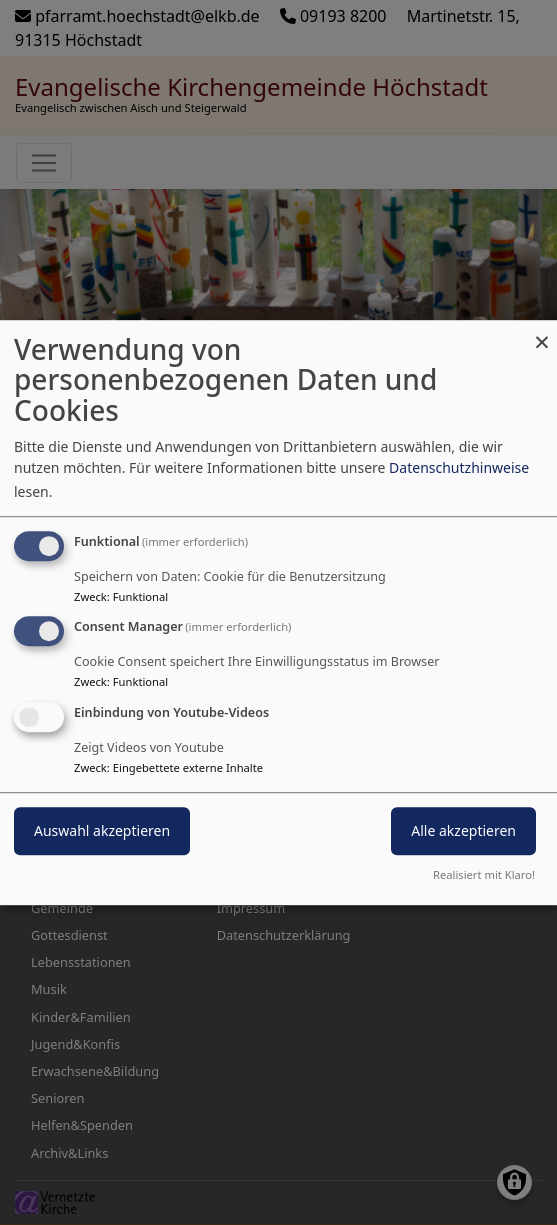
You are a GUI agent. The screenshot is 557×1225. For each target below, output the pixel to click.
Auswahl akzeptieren (102, 830)
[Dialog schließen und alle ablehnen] (542, 332)
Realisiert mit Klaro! (484, 874)
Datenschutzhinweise (459, 467)
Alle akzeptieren (463, 830)
